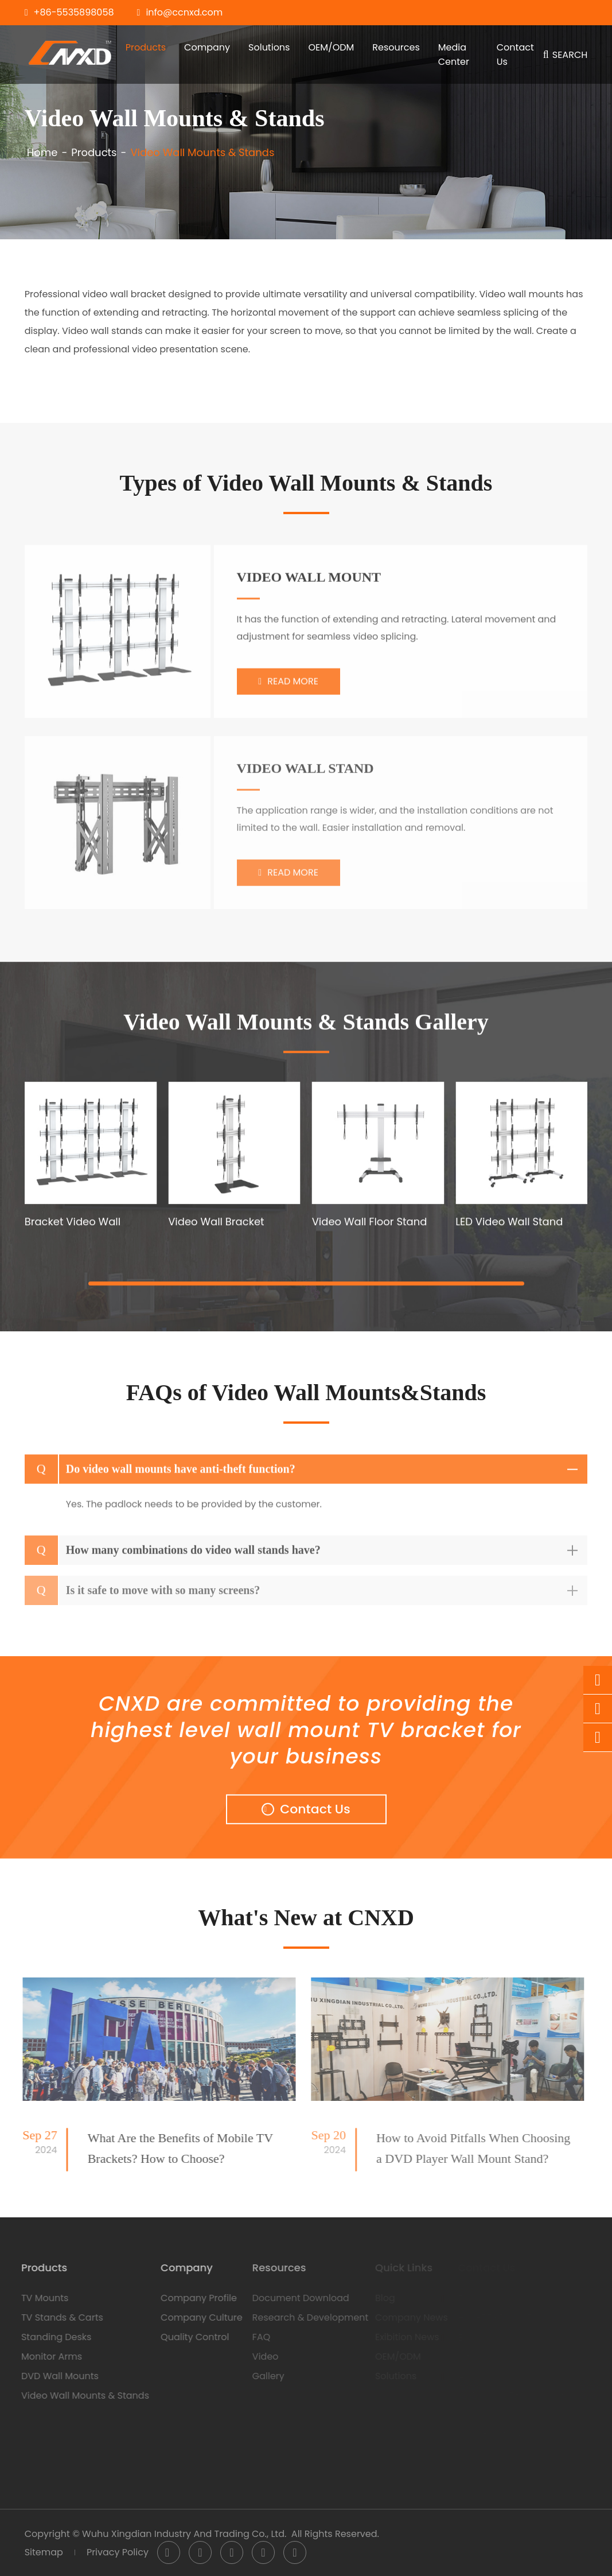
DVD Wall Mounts (52, 2376)
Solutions (269, 47)
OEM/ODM (331, 47)
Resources (395, 47)
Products (146, 47)
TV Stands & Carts (54, 2317)
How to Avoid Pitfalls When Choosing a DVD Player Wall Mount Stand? (466, 2148)
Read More (288, 688)
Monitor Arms (43, 2356)
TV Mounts (36, 2298)
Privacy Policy (118, 2552)
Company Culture (194, 2317)
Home (42, 153)
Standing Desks (48, 2337)
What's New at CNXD (306, 1917)
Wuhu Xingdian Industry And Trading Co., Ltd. (184, 2533)
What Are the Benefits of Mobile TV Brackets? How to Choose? (173, 2148)
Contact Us (515, 54)
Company (207, 47)
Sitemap (44, 2552)
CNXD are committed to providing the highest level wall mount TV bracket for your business (306, 1735)
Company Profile (191, 2298)
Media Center (453, 54)
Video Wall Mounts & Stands (202, 153)
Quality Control (187, 2337)
